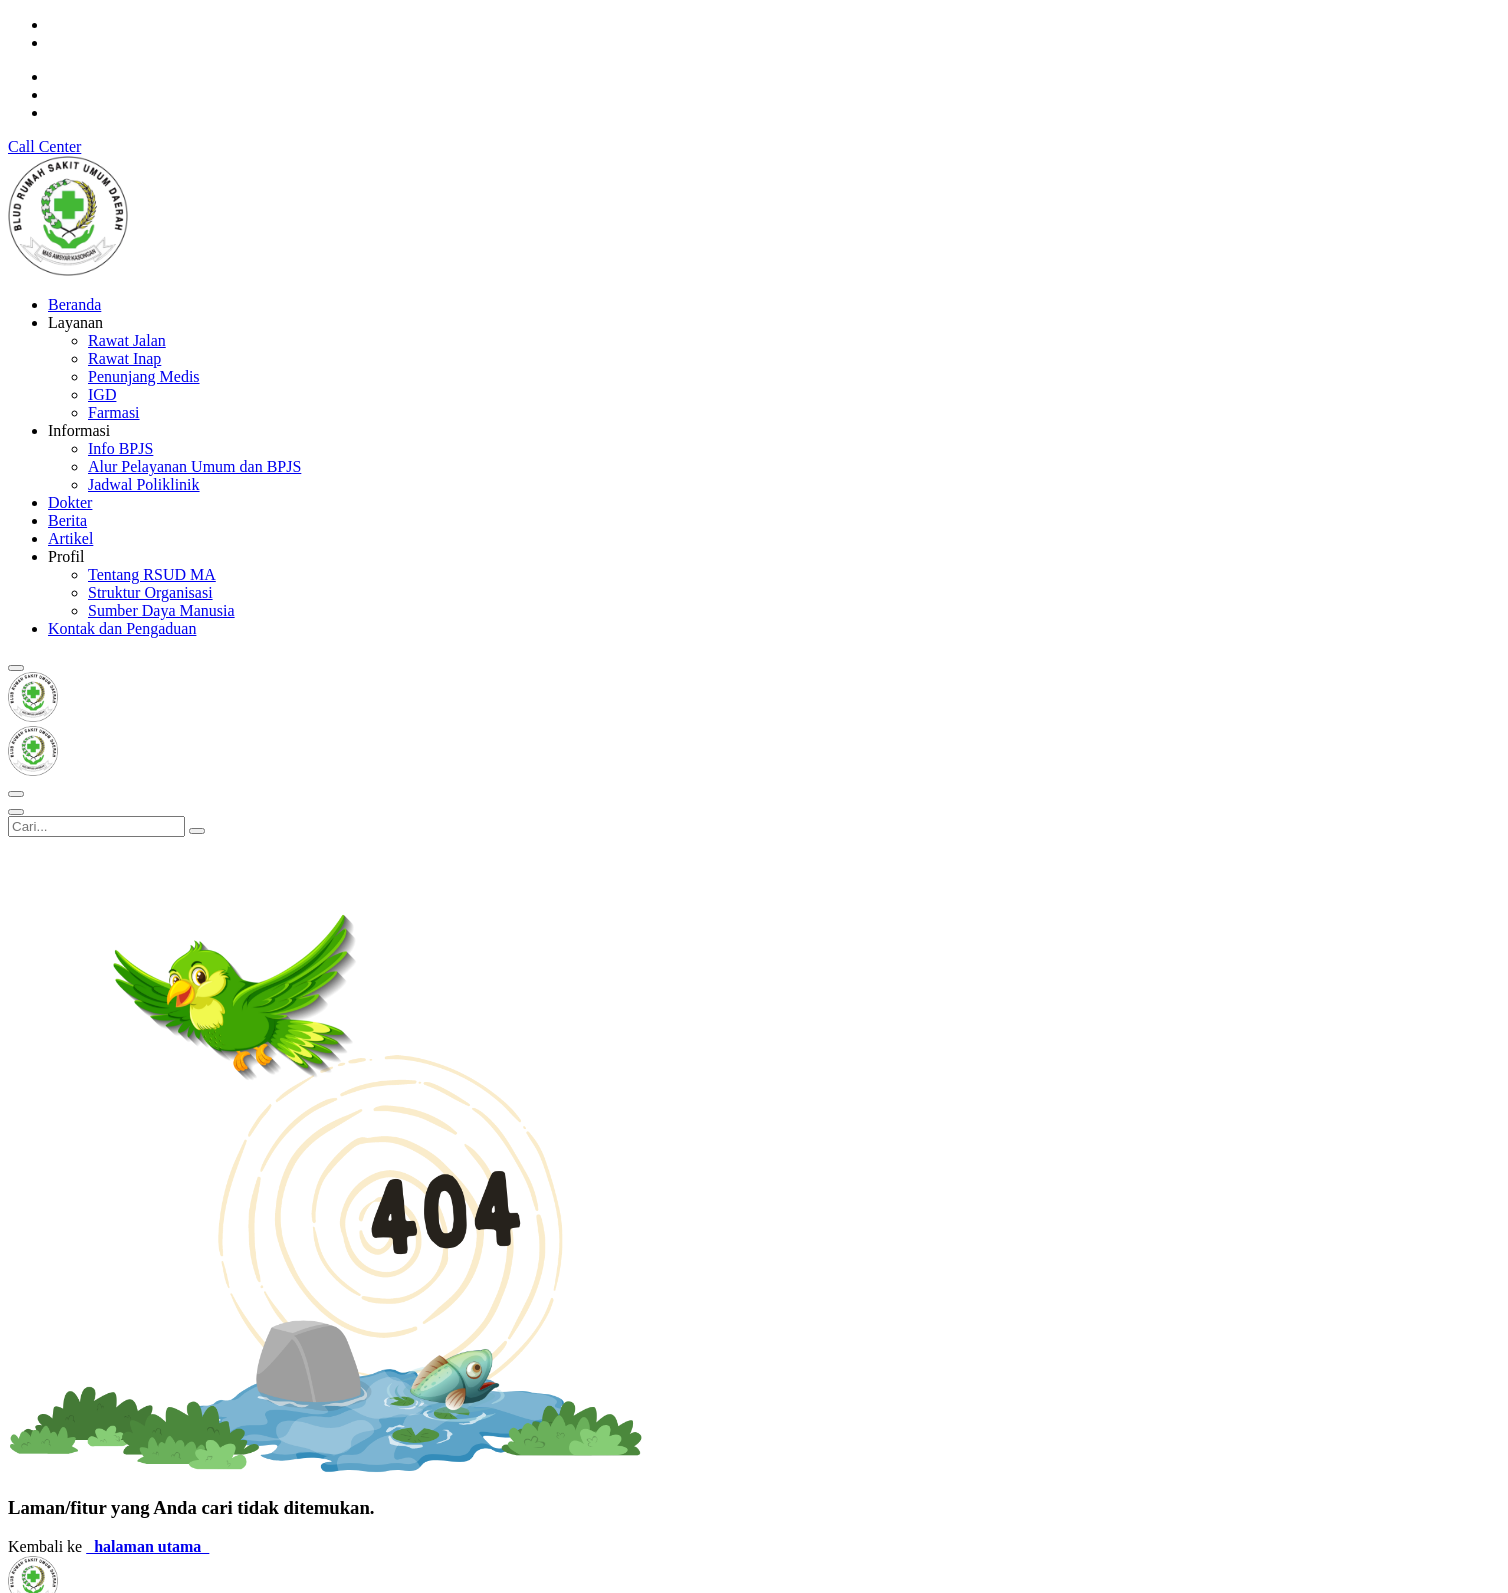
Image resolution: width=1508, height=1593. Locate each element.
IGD (102, 394)
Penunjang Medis (144, 376)
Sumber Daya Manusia (161, 610)
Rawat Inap (124, 358)
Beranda (74, 304)
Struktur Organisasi (150, 592)
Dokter (70, 502)
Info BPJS (120, 448)
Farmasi (114, 412)
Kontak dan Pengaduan (122, 628)
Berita (67, 520)
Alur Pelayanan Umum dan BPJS (194, 466)
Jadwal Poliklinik (144, 484)
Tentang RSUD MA (152, 574)
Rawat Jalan (127, 340)
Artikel (70, 538)
